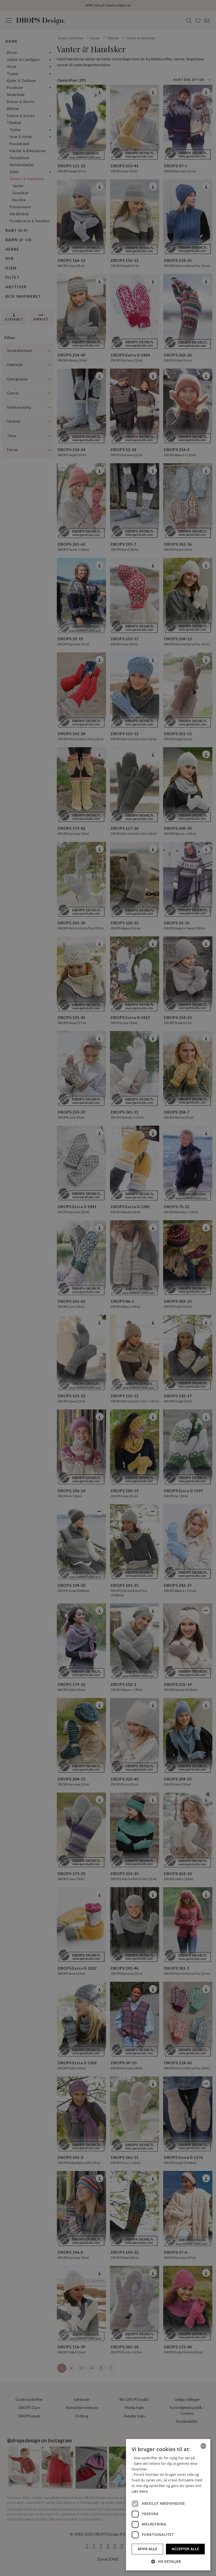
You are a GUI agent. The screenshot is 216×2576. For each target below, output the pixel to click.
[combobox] (203, 2446)
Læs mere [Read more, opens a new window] (140, 2491)
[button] (168, 2561)
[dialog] (168, 2504)
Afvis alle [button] (147, 2549)
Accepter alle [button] (185, 2549)
